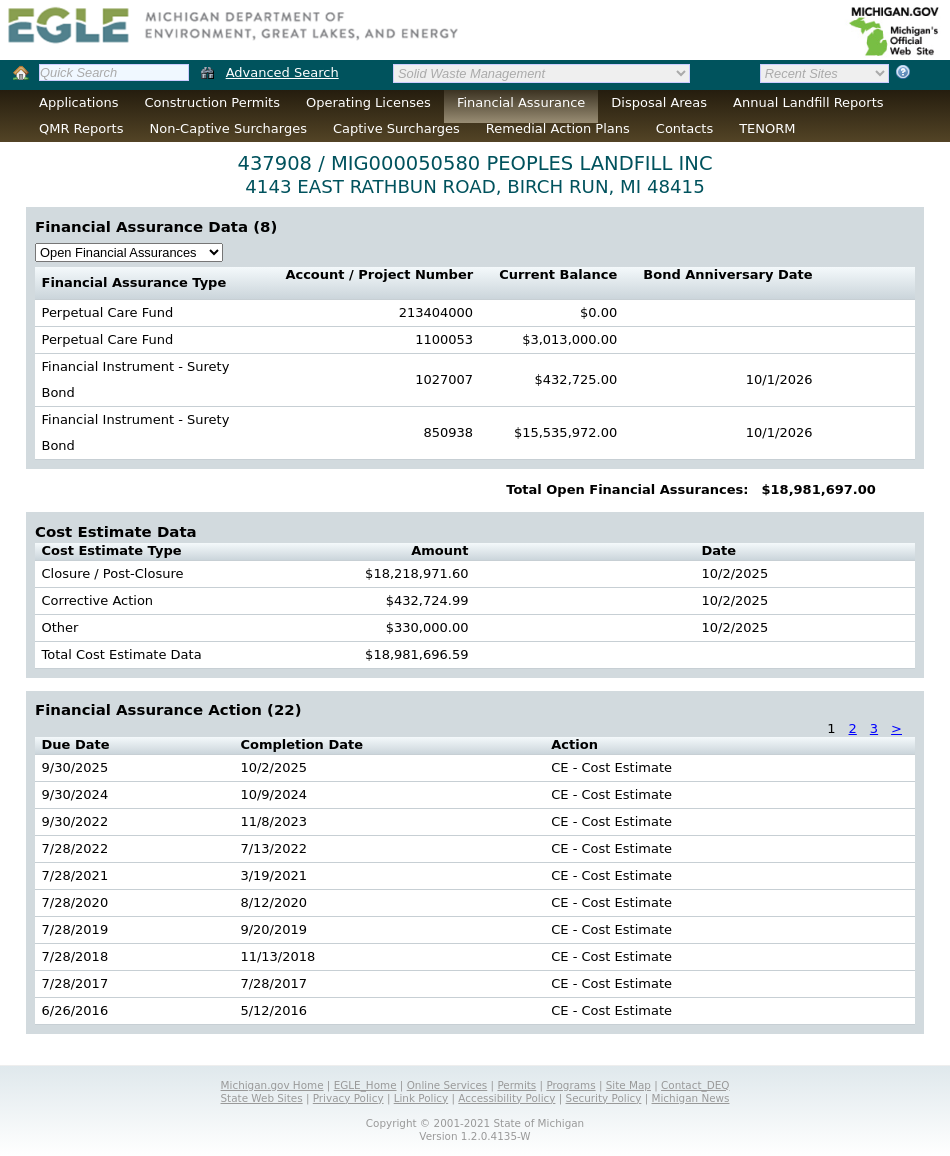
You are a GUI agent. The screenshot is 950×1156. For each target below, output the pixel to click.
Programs (570, 1085)
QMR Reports (81, 128)
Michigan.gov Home (272, 1085)
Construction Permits (212, 102)
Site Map (628, 1085)
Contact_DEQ (695, 1085)
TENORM (767, 128)
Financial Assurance (521, 102)
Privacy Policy (348, 1098)
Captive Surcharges (396, 128)
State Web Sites (262, 1098)
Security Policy (604, 1098)
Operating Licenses (368, 102)
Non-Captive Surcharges (227, 128)
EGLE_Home (365, 1085)
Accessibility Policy (506, 1098)
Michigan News (691, 1098)
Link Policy (421, 1098)
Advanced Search (282, 72)
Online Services (447, 1085)
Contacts (684, 128)
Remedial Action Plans (558, 128)
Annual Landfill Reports (808, 102)
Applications (78, 102)
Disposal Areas (659, 102)
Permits (516, 1085)
